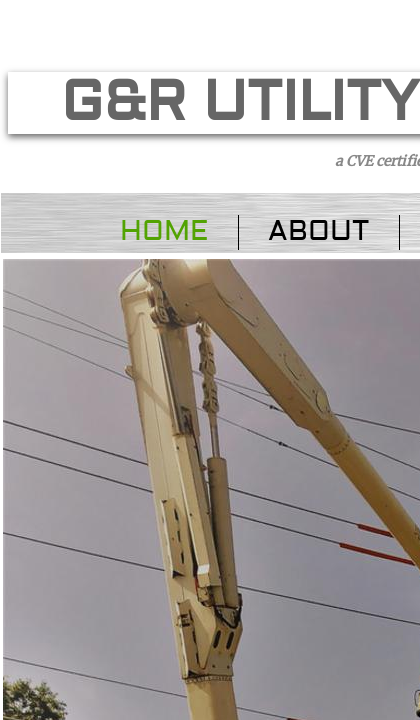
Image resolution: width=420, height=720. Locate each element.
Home (164, 231)
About (318, 231)
